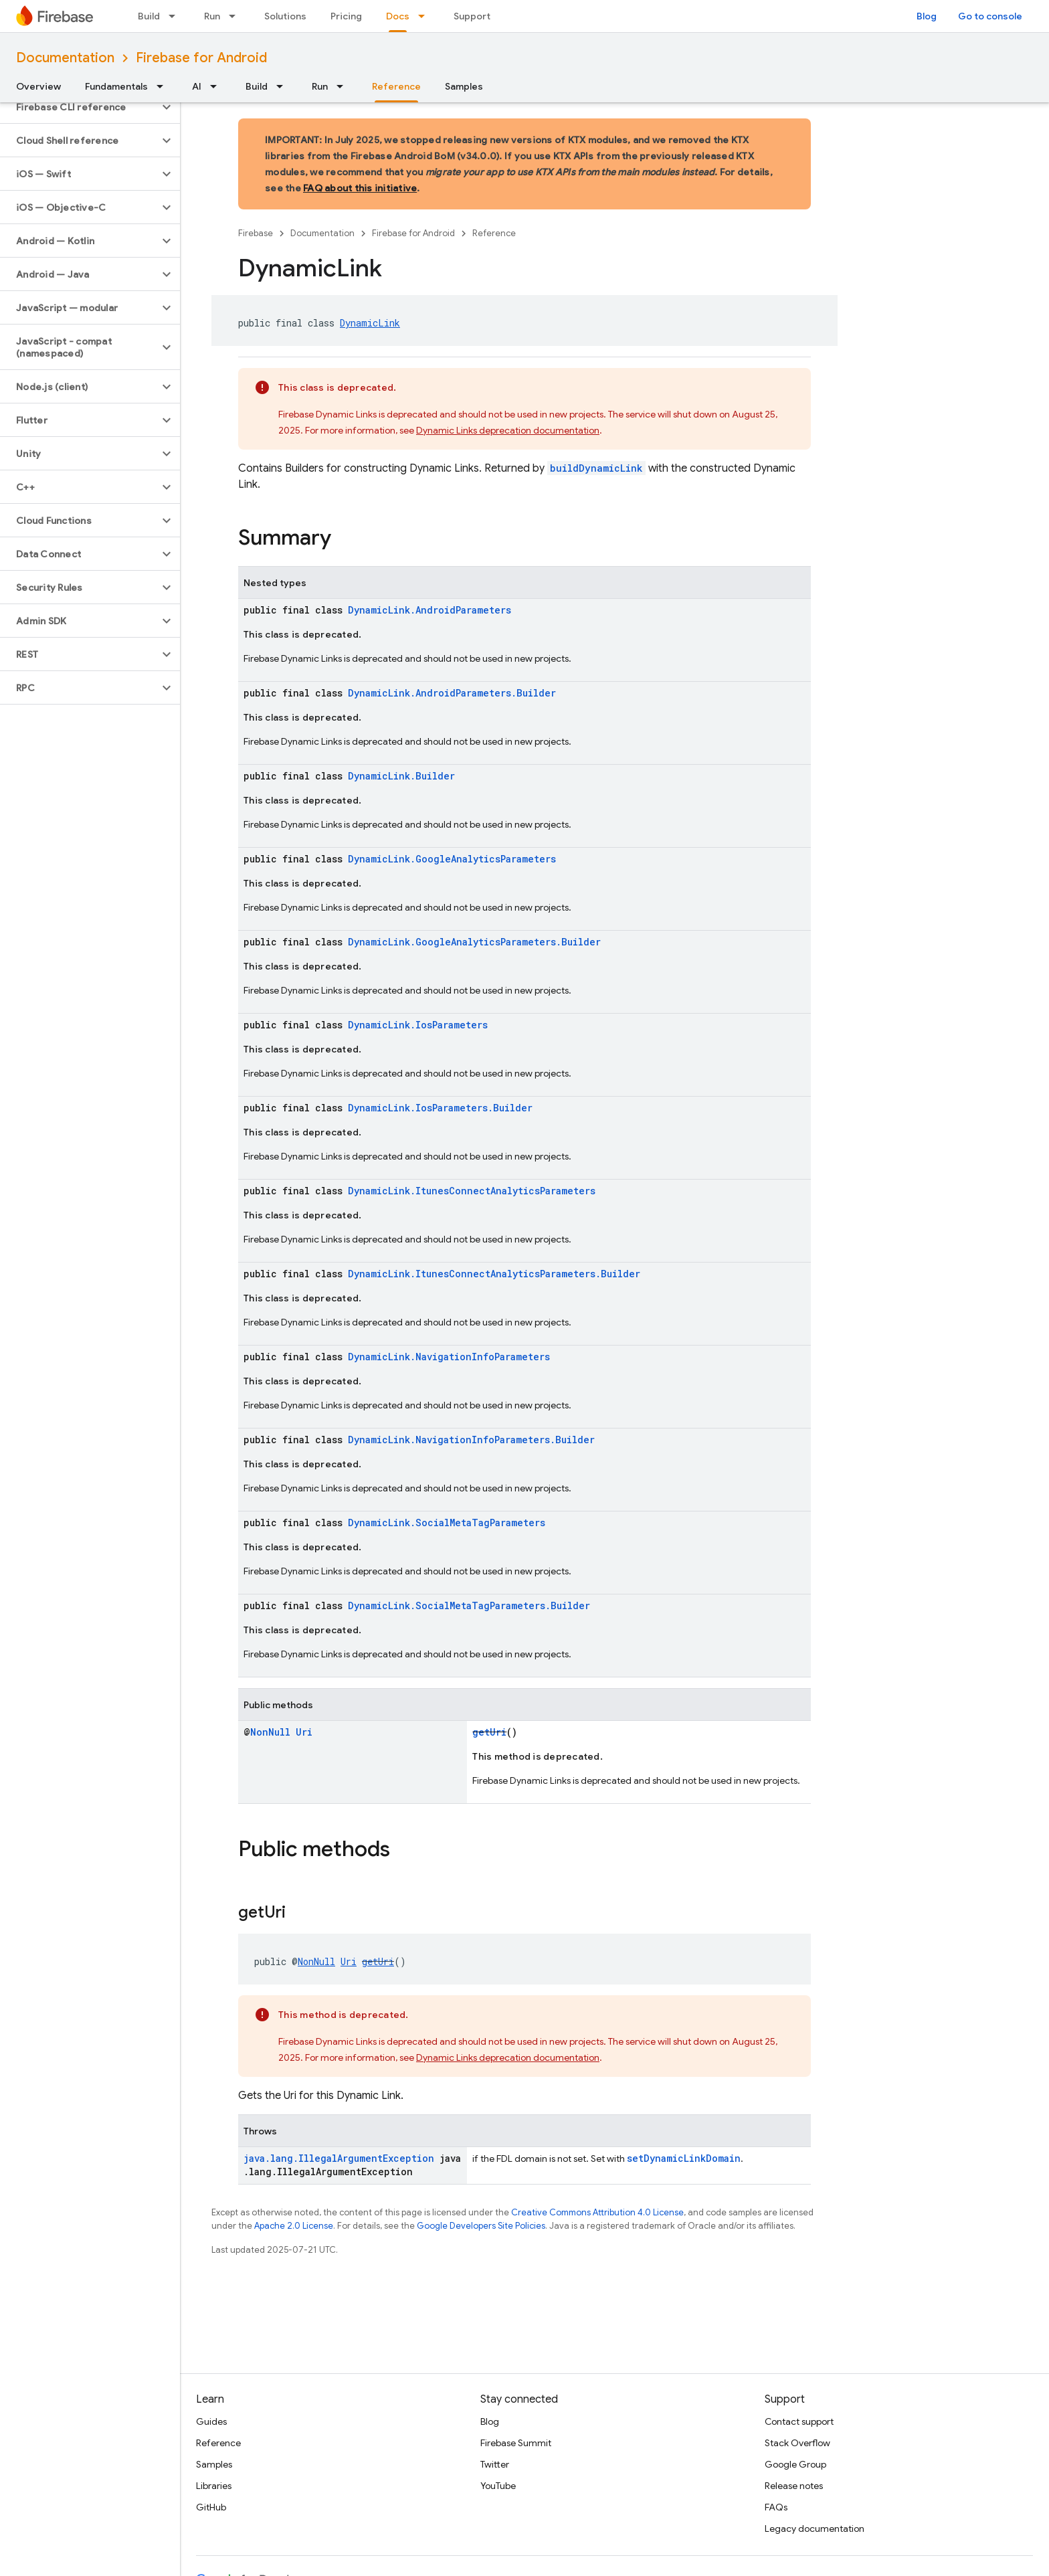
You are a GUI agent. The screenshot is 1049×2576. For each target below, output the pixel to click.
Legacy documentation (814, 2528)
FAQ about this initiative (360, 188)
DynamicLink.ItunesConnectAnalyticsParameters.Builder (494, 1273)
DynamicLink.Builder (401, 775)
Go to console (990, 16)
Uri (304, 1732)
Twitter (494, 2464)
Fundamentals (116, 86)
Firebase (255, 233)
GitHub (211, 2507)
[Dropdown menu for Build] (176, 16)
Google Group (795, 2464)
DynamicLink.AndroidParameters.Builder (452, 692)
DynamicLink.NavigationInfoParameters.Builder (471, 1439)
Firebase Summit (515, 2443)
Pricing (346, 16)
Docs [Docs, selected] (397, 16)
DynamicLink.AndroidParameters (429, 610)
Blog (927, 16)
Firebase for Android (201, 58)
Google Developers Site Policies (481, 2225)
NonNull (270, 1732)
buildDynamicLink (596, 468)
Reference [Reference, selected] (396, 86)
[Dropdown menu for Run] (236, 16)
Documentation (65, 58)
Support (472, 16)
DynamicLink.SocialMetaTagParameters (446, 1522)
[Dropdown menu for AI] (217, 86)
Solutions (285, 16)
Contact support (799, 2421)
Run (212, 16)
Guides (211, 2421)
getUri (489, 1732)
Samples (464, 86)
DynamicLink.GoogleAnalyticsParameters (452, 858)
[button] (79, 107)
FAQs (776, 2507)
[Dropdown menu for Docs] (425, 16)
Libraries (213, 2486)
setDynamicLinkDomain (684, 2158)
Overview (38, 86)
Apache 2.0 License (293, 2225)
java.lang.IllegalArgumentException (339, 2158)
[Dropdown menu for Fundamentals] (164, 86)
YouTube (498, 2486)
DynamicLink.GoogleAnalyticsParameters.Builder (474, 941)
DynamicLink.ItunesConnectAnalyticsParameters (471, 1190)
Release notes (794, 2486)
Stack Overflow (797, 2443)
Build (149, 16)
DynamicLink (370, 322)
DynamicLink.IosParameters (418, 1024)
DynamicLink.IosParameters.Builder (440, 1107)
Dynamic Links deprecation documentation (507, 430)
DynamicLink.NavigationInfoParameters (449, 1356)
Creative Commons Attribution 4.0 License (597, 2212)
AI (196, 86)
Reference (494, 233)
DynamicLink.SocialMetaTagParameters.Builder (469, 1605)
